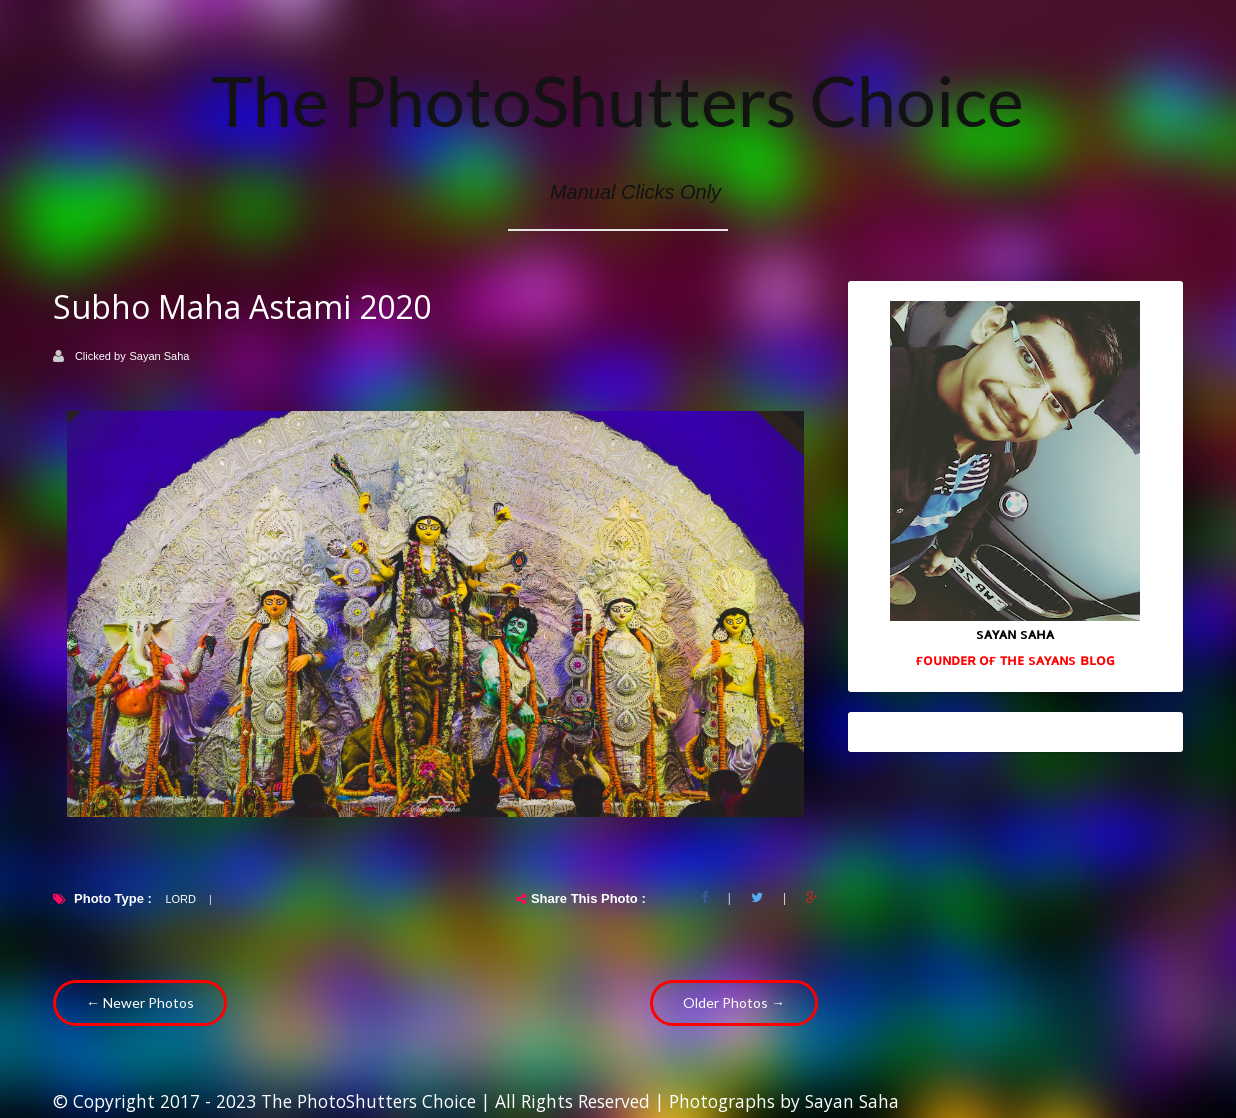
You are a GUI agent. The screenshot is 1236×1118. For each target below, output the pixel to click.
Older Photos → (734, 1002)
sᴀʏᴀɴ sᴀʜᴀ (1015, 633)
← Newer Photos (140, 1002)
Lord (180, 899)
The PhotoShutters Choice (618, 100)
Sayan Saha (160, 356)
